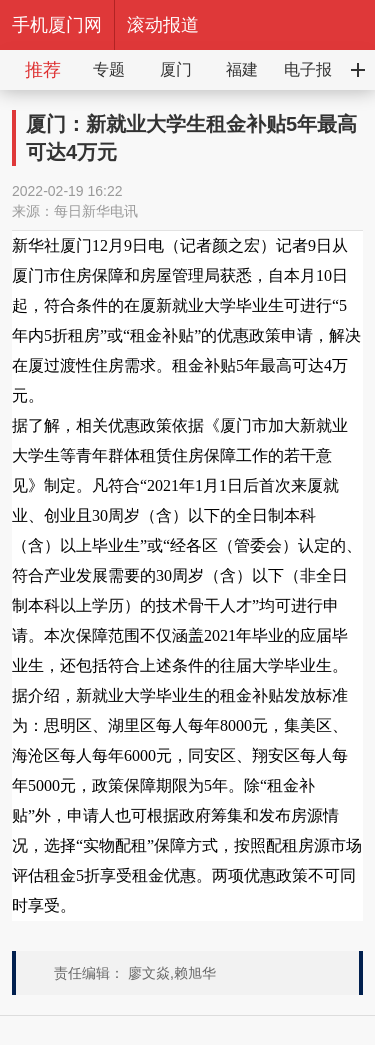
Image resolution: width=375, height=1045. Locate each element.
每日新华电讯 (96, 211)
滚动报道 (163, 25)
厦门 (176, 69)
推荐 (43, 70)
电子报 (308, 69)
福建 (242, 69)
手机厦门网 (57, 25)
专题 (109, 69)
